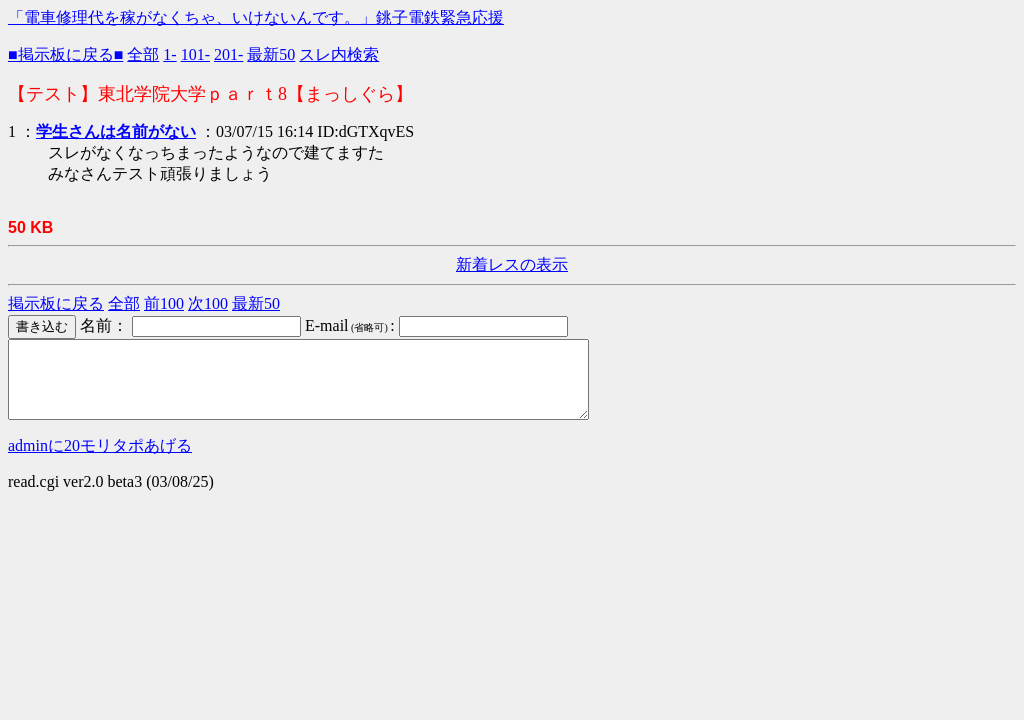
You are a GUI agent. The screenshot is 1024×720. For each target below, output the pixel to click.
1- (169, 54)
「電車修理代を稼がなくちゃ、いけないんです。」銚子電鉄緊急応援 (256, 17)
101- (195, 54)
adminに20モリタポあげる (100, 460)
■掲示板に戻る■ (65, 54)
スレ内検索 (339, 54)
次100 (208, 303)
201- (228, 54)
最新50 (271, 54)
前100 (164, 303)
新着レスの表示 (512, 264)
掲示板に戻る (56, 303)
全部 (143, 54)
